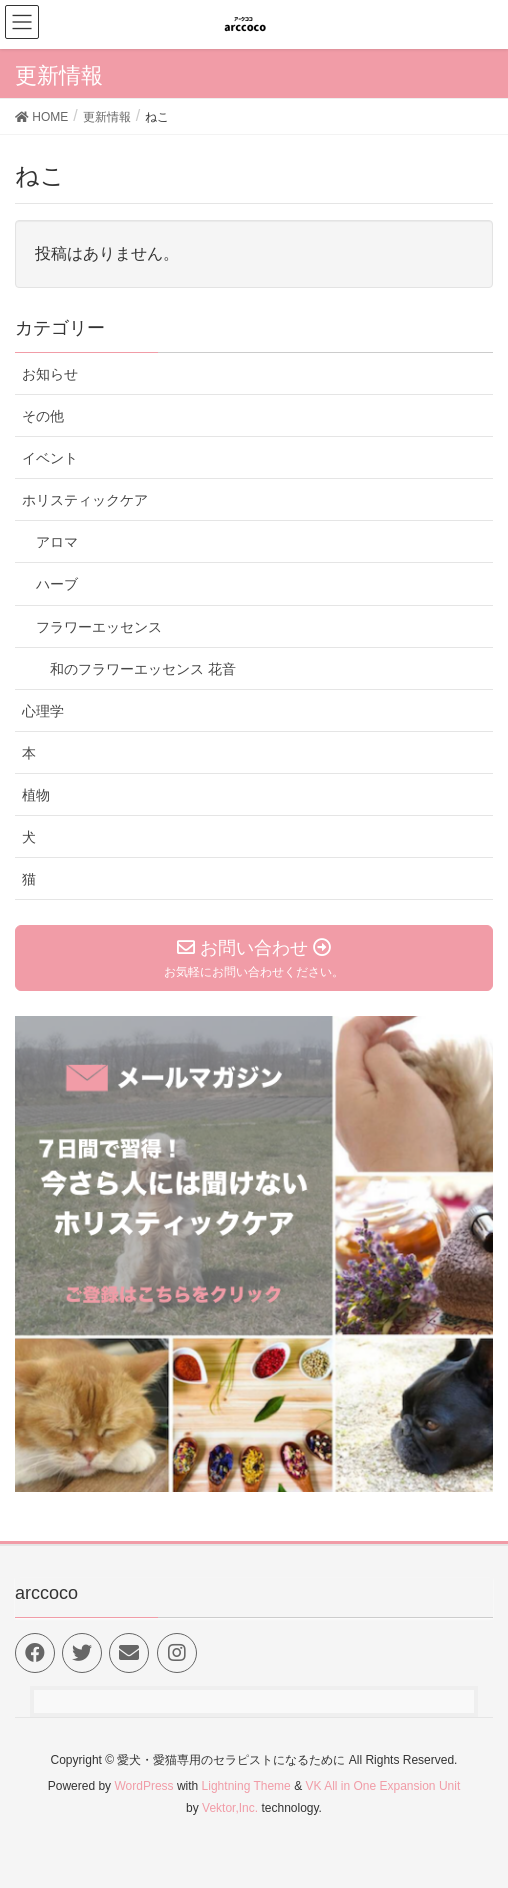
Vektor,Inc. (230, 1808)
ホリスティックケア (85, 500)
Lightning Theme (246, 1786)
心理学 (43, 711)
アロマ (57, 542)
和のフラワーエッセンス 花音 (143, 669)
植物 (36, 795)
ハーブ (57, 584)
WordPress (143, 1786)
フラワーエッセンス (99, 627)
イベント (50, 458)
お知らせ (50, 374)
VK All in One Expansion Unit (382, 1786)
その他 (43, 416)
